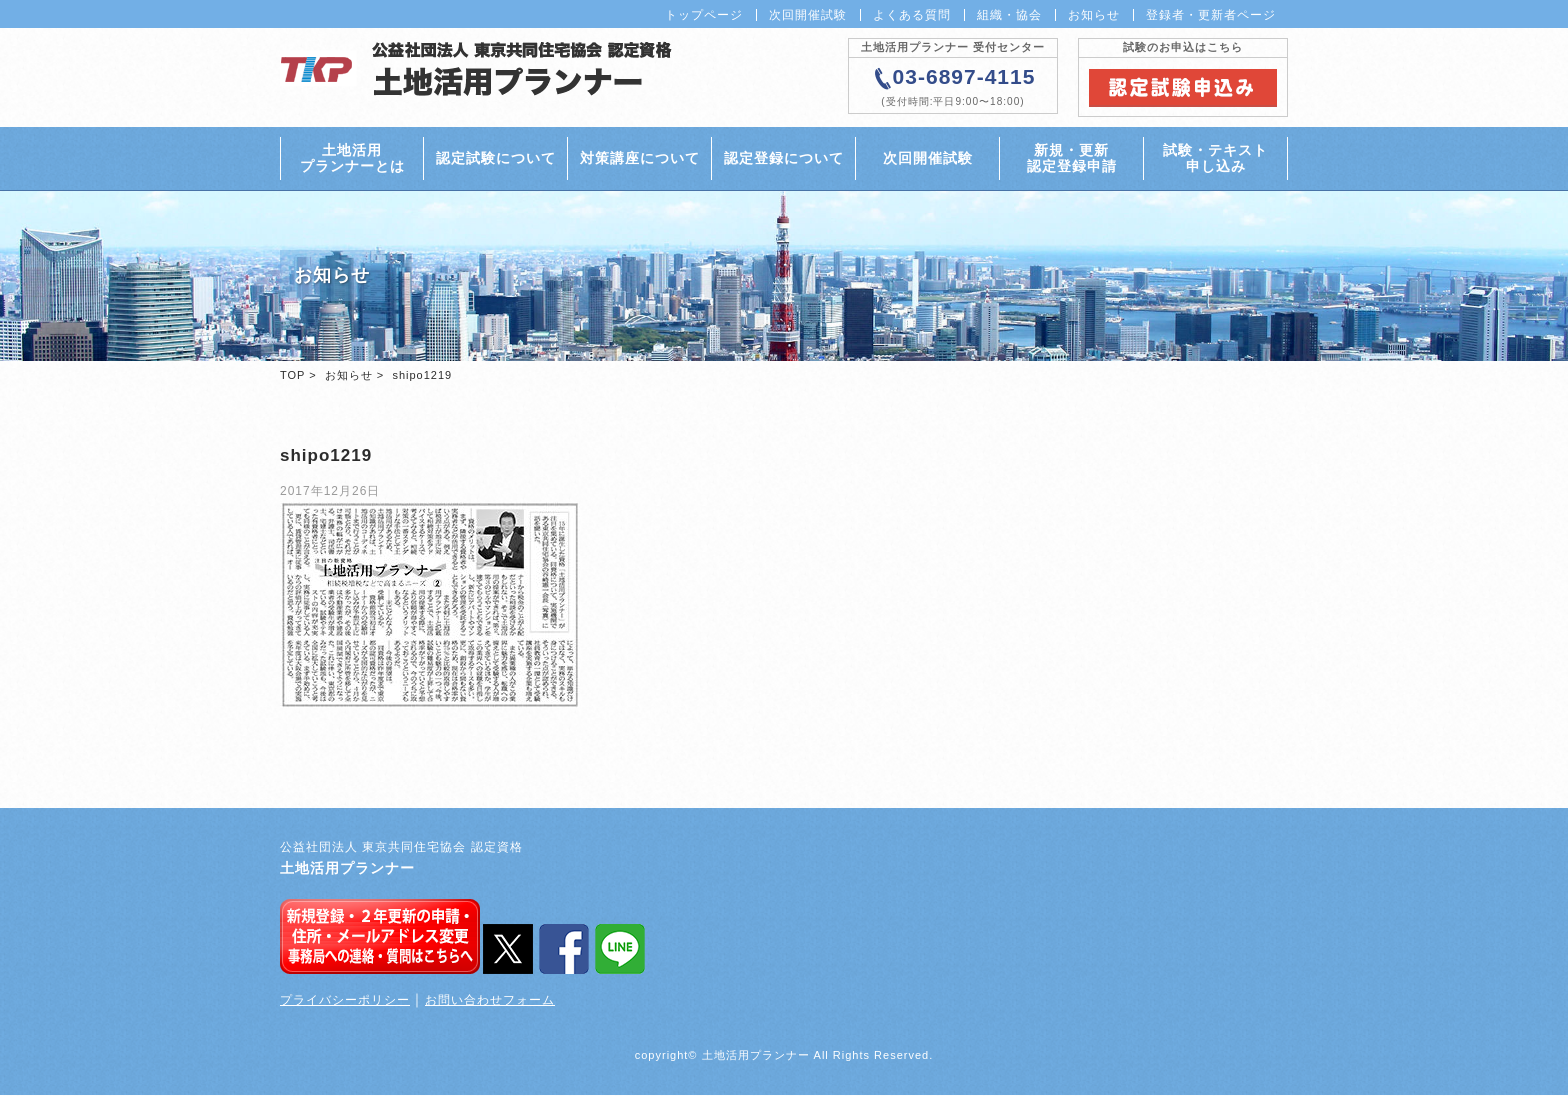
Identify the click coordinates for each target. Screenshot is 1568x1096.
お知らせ (1094, 15)
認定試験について (496, 159)
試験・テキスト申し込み (1215, 158)
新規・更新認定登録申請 (1072, 158)
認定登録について (784, 159)
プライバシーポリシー (345, 1002)
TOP (292, 377)
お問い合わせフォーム (490, 1002)
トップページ (704, 15)
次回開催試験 (808, 15)
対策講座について (640, 159)
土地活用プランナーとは (352, 158)
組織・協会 (1009, 15)
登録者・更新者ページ (1211, 15)
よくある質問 (912, 15)
